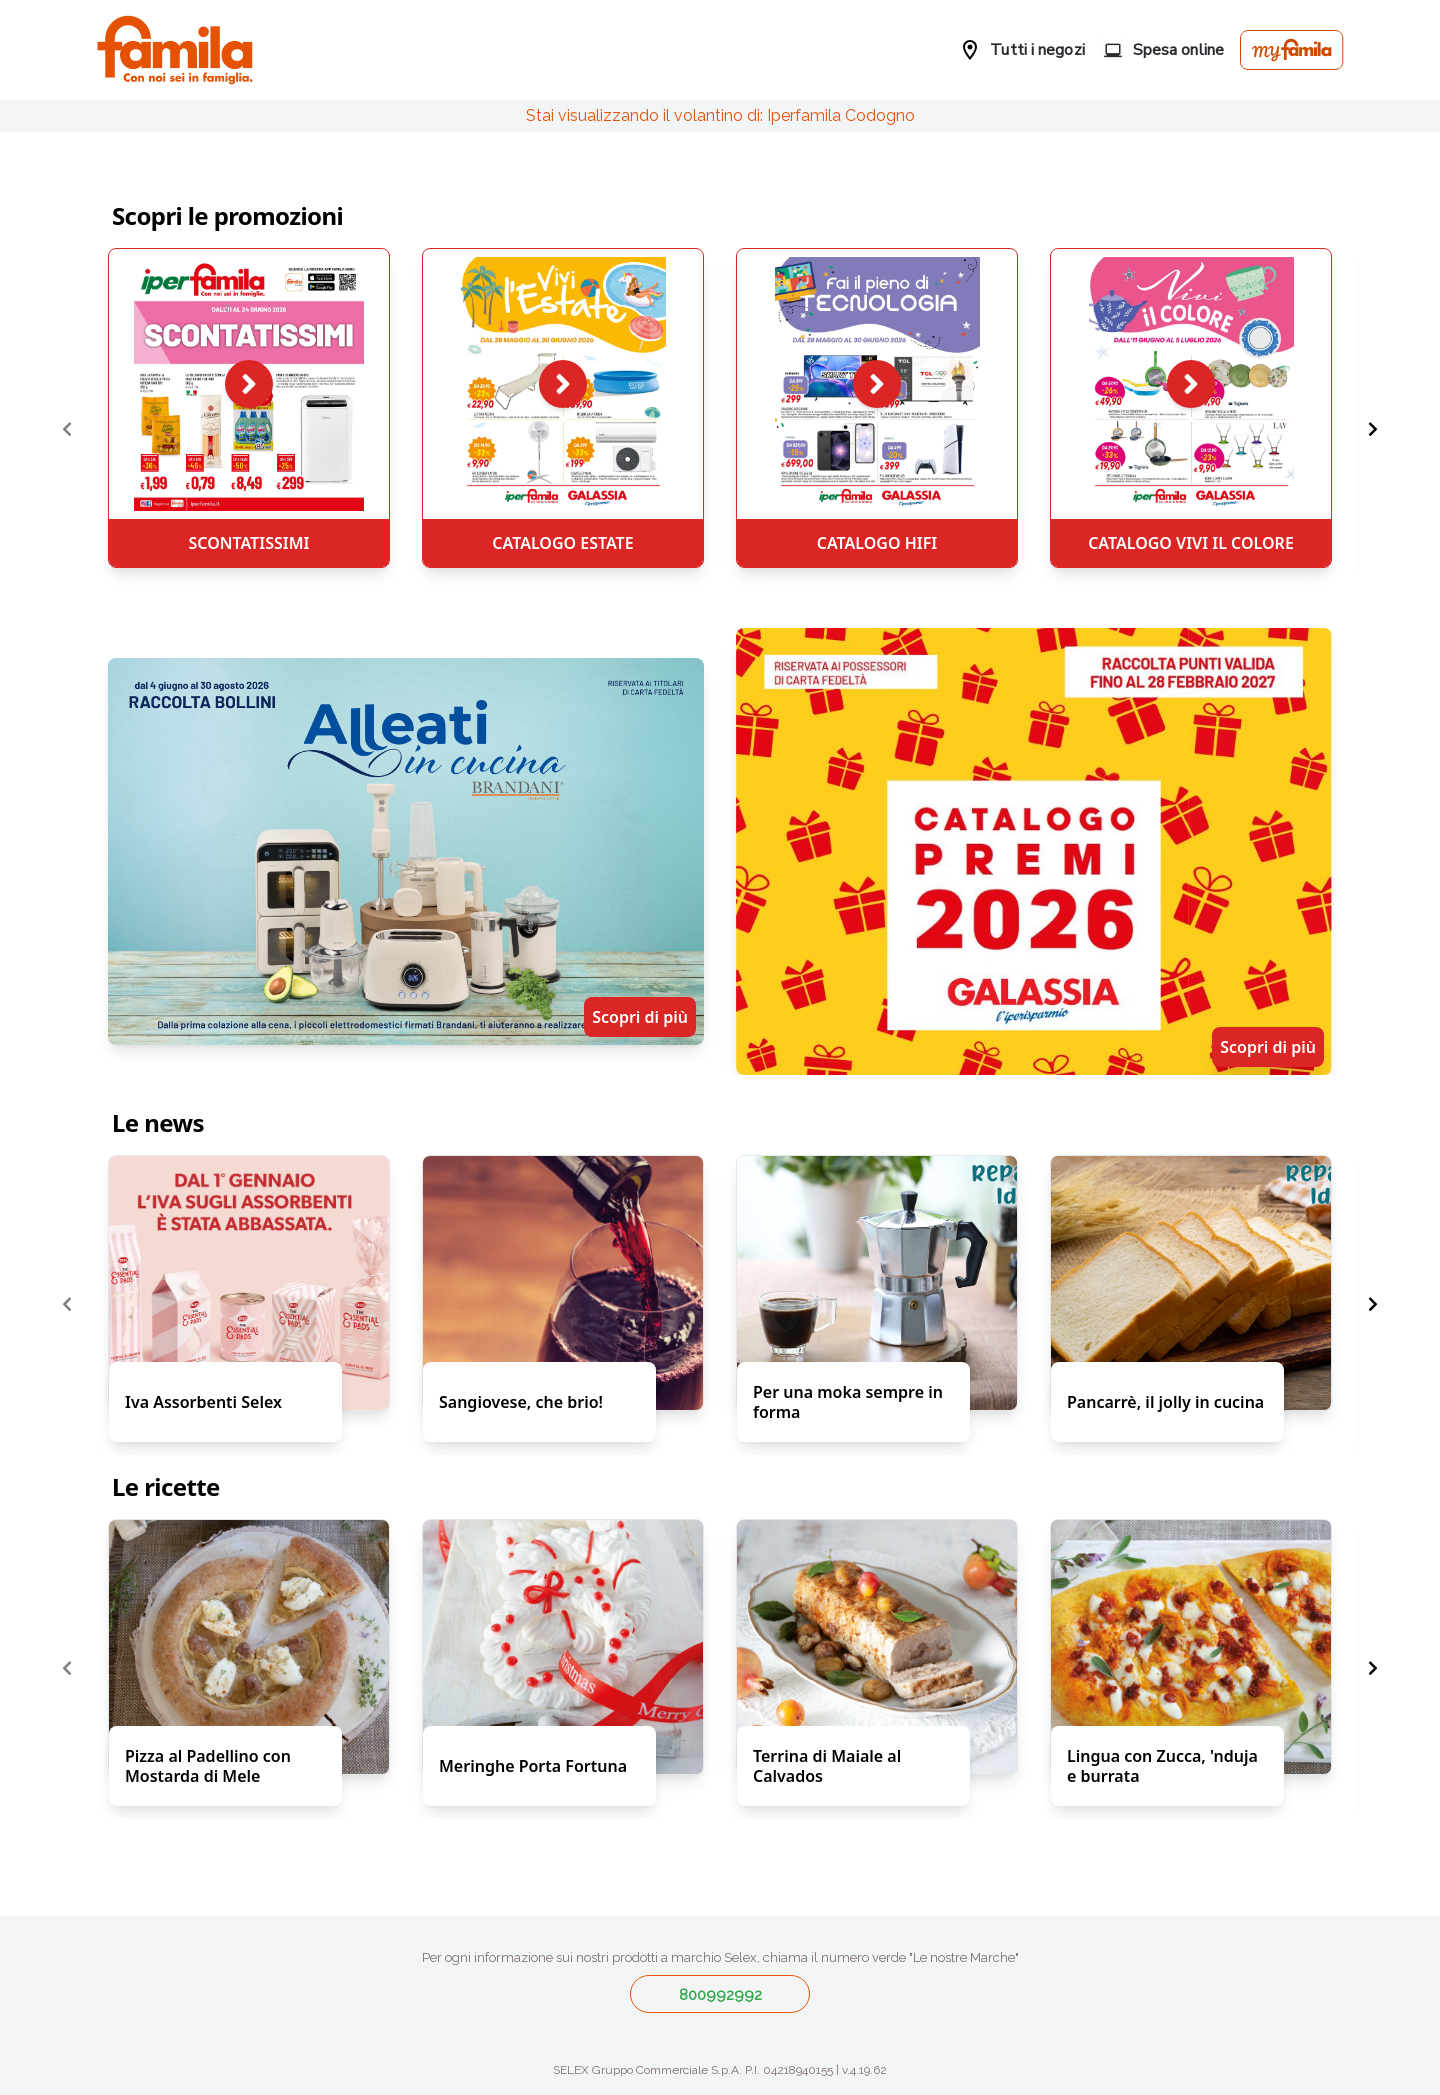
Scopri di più (640, 1017)
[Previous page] (67, 430)
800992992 (720, 1995)
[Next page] (1373, 430)
